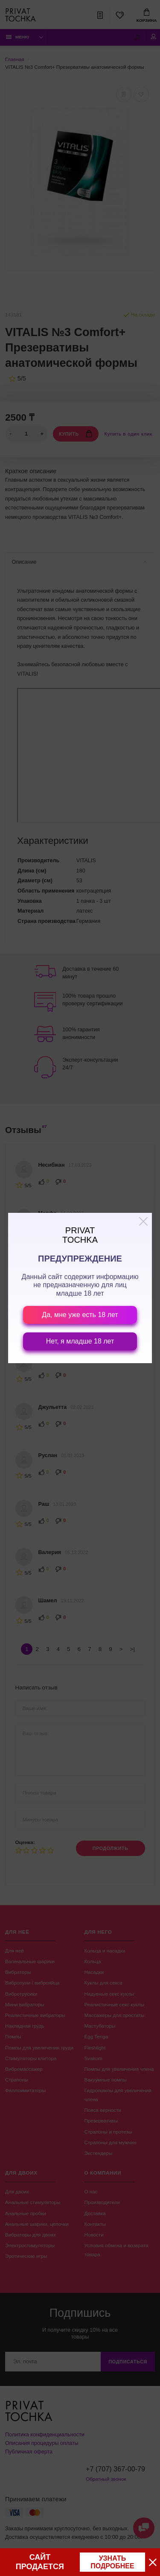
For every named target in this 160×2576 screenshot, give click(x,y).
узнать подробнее (112, 2562)
